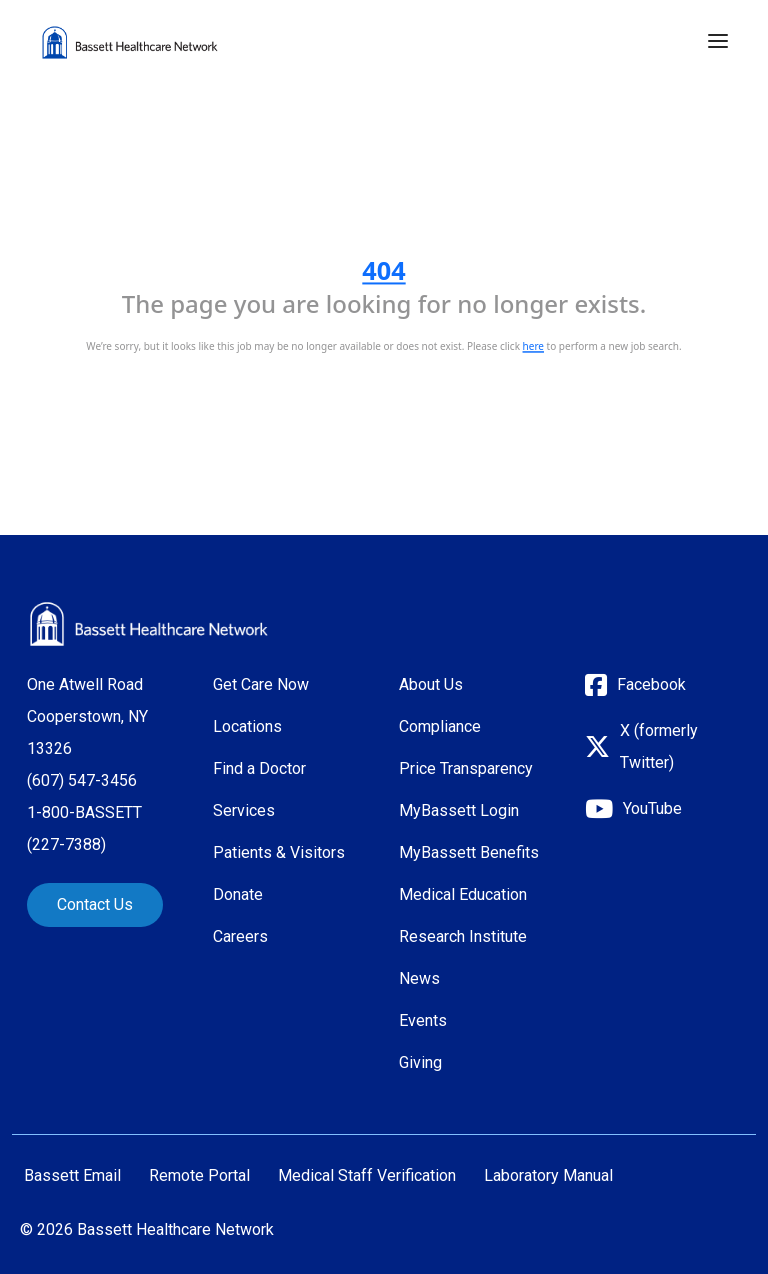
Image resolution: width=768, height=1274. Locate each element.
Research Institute (463, 936)
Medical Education (463, 894)
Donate (238, 894)
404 (383, 270)
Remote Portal (199, 1176)
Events (423, 1020)
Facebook (651, 684)
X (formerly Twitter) (659, 746)
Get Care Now (261, 684)
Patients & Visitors (279, 852)
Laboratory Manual (548, 1176)
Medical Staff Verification (367, 1176)
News (419, 978)
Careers (240, 936)
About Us (431, 684)
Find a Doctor (259, 768)
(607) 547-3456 (82, 780)
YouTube (652, 808)
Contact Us (95, 904)
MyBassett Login (459, 810)
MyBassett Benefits (469, 852)
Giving (420, 1062)
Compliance (440, 726)
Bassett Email (72, 1176)
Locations (247, 726)
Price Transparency (466, 768)
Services (244, 810)
